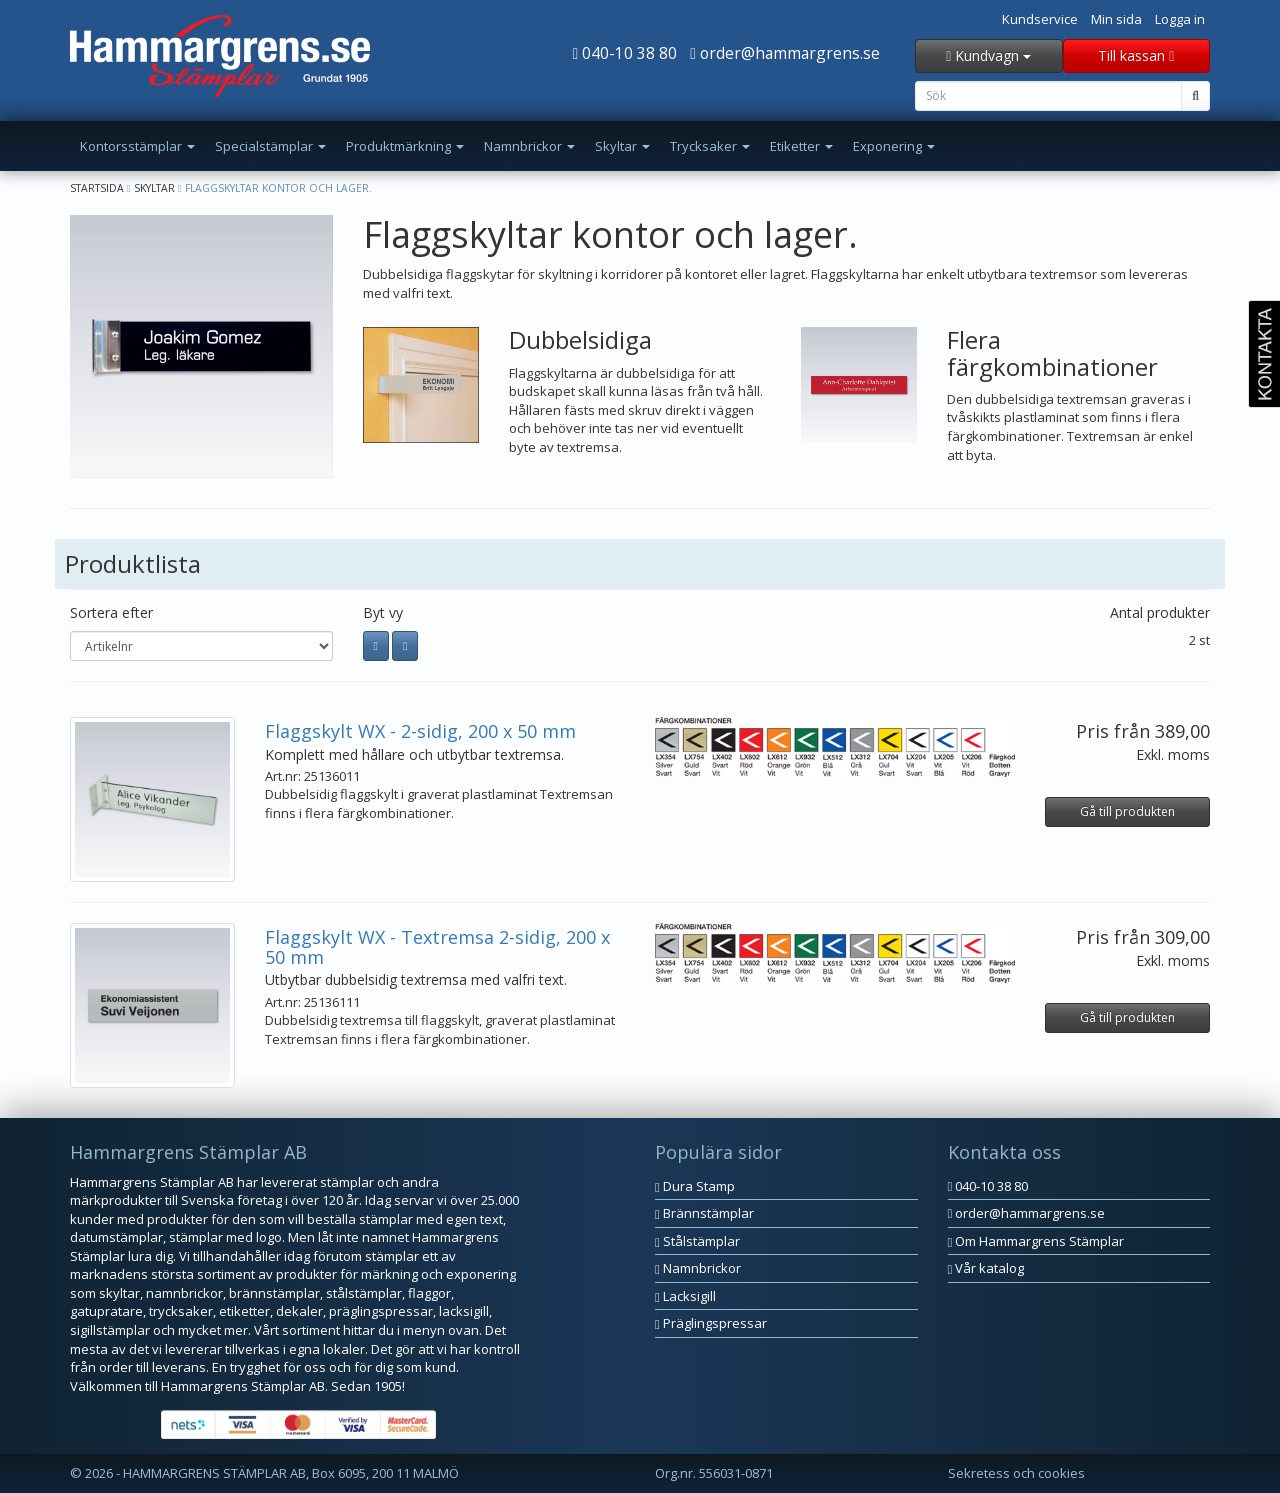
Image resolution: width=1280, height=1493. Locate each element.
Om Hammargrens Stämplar (1036, 1241)
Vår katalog (986, 1268)
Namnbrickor (698, 1268)
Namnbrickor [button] (529, 146)
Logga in (1180, 19)
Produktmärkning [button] (405, 146)
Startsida (97, 188)
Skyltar (154, 188)
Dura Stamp (695, 1186)
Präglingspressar (711, 1323)
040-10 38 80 (625, 53)
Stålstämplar (697, 1241)
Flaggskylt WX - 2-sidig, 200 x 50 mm (420, 731)
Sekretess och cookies (1016, 1473)
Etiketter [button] (801, 146)
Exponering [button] (894, 146)
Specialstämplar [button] (270, 146)
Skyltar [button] (622, 146)
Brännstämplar (704, 1213)
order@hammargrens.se (785, 53)
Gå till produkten (1127, 811)
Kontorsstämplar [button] (137, 146)
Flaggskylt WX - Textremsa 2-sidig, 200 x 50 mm (437, 947)
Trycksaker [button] (710, 146)
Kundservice (1040, 19)
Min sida (1116, 19)
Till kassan (1136, 55)
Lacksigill (685, 1296)
